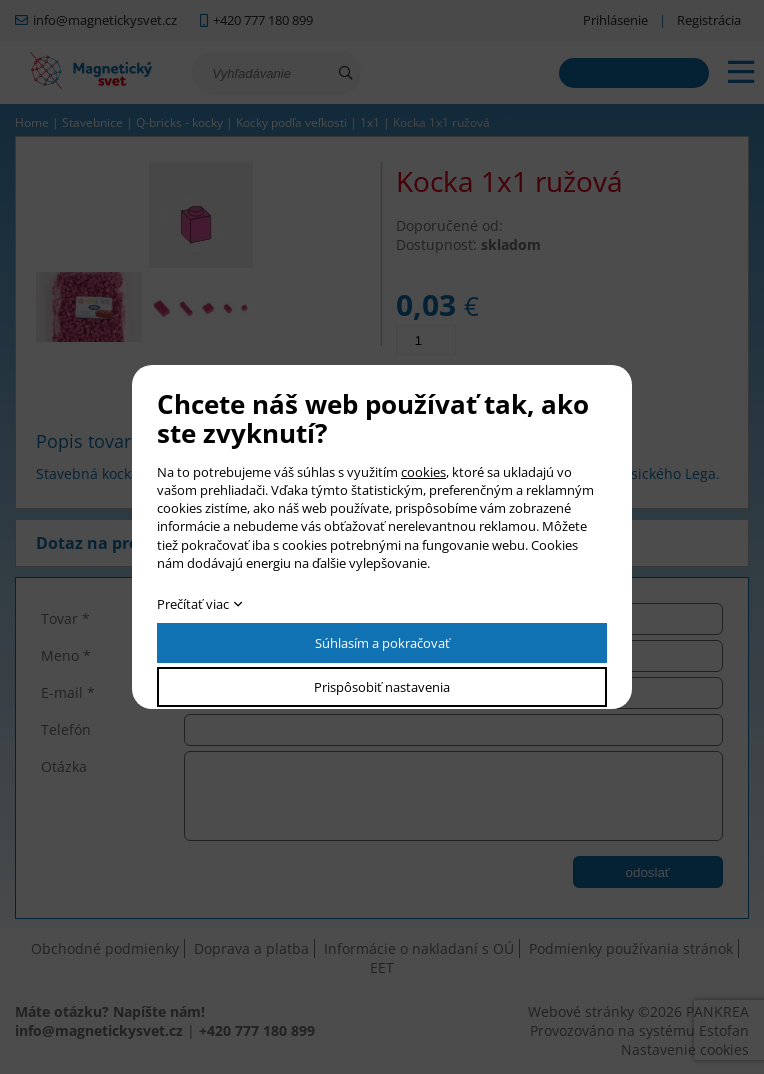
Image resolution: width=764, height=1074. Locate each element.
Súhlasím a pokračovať (382, 643)
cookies (423, 472)
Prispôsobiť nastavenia (382, 687)
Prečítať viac (193, 604)
